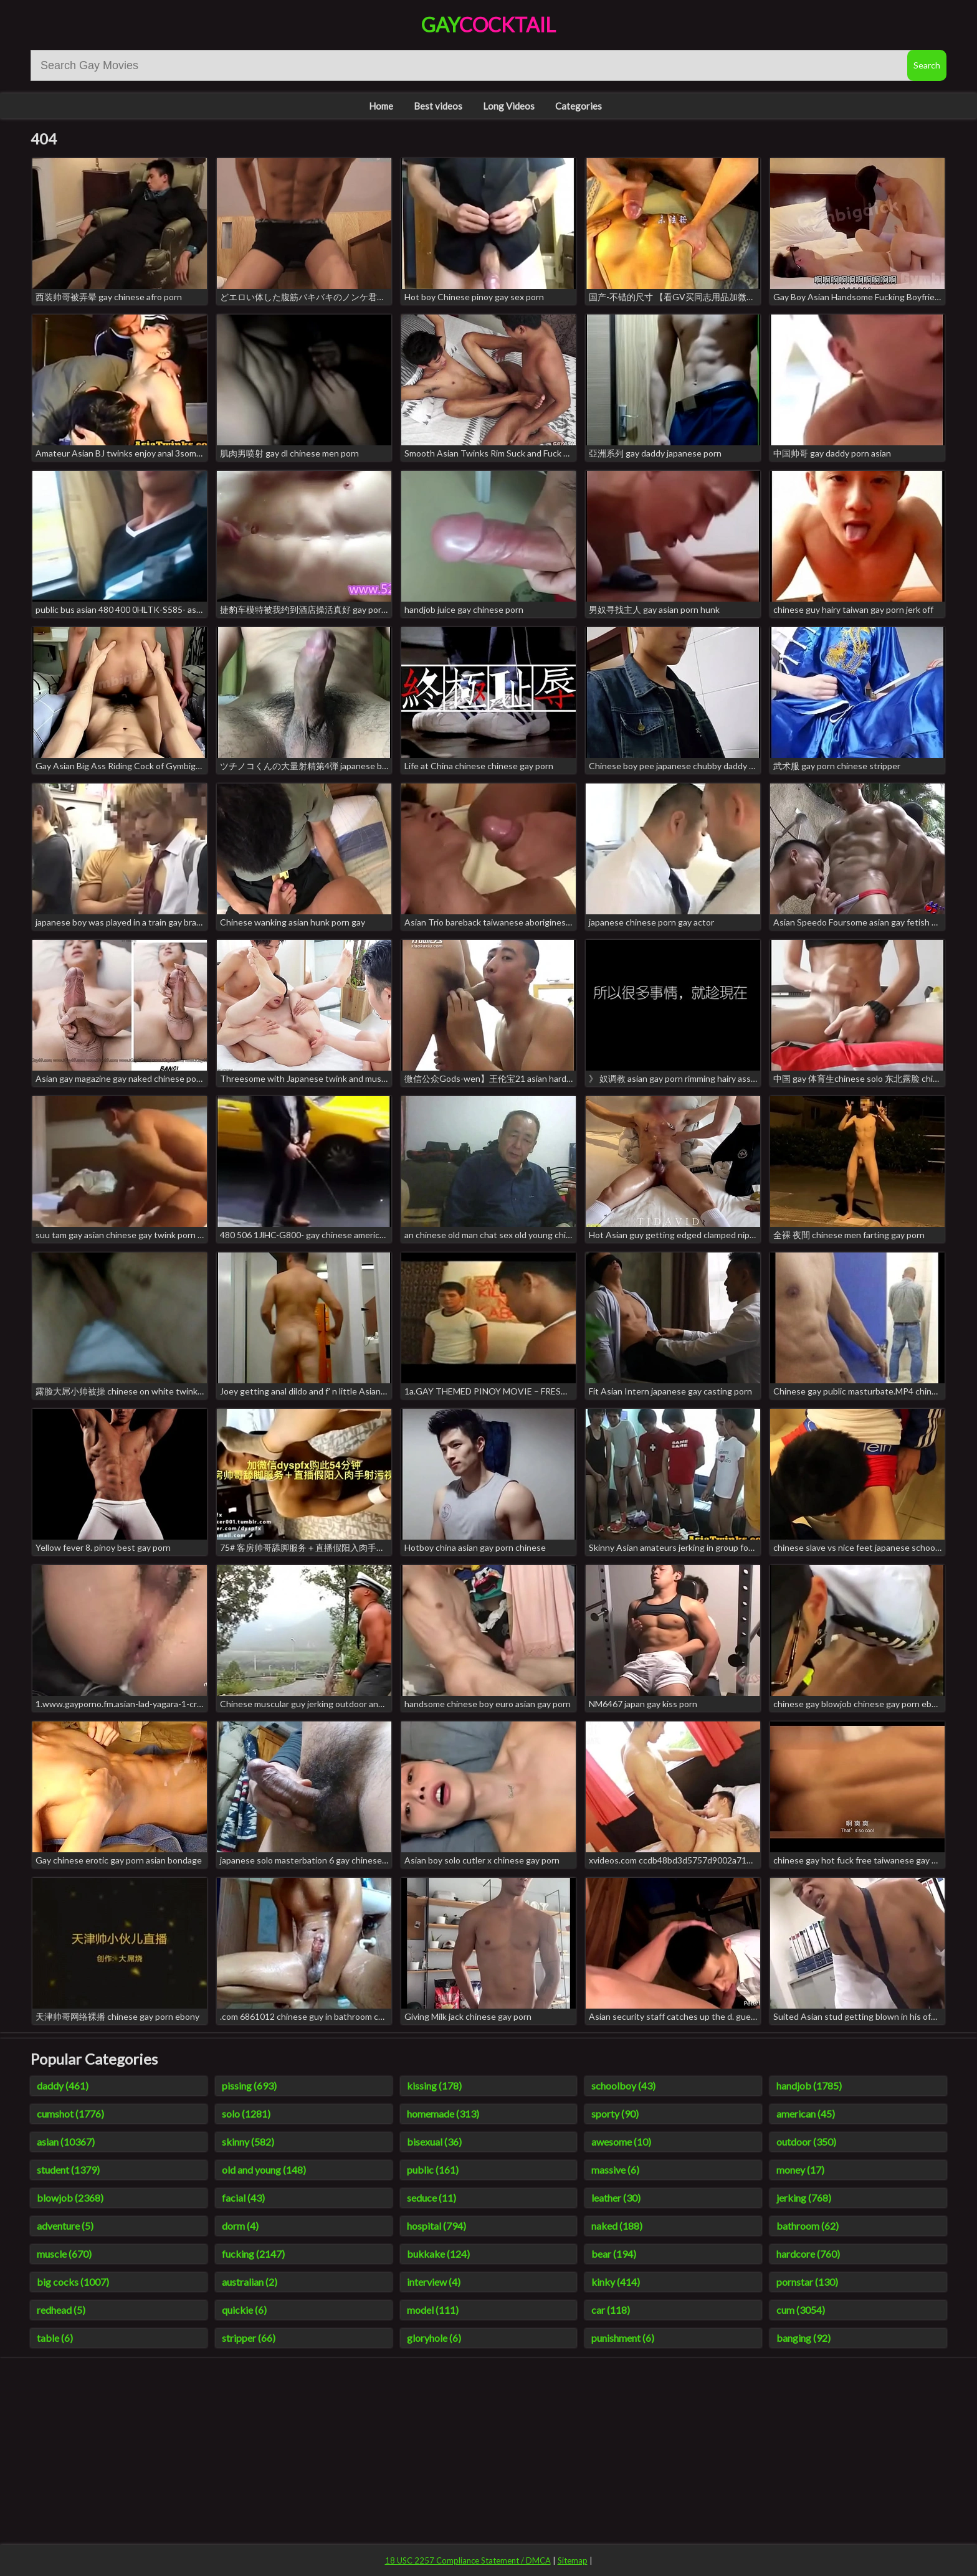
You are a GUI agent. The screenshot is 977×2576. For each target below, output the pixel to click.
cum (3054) (800, 2310)
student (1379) (68, 2170)
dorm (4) (240, 2226)
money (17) (800, 2170)
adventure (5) (65, 2226)
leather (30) (616, 2198)
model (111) (433, 2310)
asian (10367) (66, 2141)
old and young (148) (264, 2170)
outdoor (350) (806, 2141)
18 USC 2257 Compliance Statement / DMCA (468, 2560)
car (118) (610, 2310)
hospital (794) (436, 2226)
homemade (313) (443, 2113)
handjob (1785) (809, 2085)
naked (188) (616, 2226)
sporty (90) (615, 2113)
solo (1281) (246, 2113)
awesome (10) (621, 2141)
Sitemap (573, 2560)
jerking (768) (803, 2198)
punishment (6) (622, 2338)
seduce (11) (431, 2198)
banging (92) (803, 2338)
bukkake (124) (438, 2254)
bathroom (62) (807, 2226)
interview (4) (433, 2282)
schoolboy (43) (623, 2085)
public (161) (433, 2170)
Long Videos (509, 105)
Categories (578, 105)
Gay (488, 24)
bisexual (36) (434, 2141)
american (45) (805, 2113)
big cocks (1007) (73, 2282)
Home (381, 105)
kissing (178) (434, 2085)
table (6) (55, 2338)
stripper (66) (248, 2338)
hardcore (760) (808, 2254)
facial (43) (243, 2198)
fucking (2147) (253, 2254)
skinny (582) (248, 2141)
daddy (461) (62, 2085)
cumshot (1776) (70, 2113)
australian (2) (249, 2282)
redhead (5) (61, 2310)
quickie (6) (244, 2310)
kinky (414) (615, 2282)
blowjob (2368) (70, 2198)
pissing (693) (249, 2085)
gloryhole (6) (434, 2338)
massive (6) (615, 2170)
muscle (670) (64, 2254)
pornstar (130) (807, 2282)
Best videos (438, 105)
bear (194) (613, 2254)
